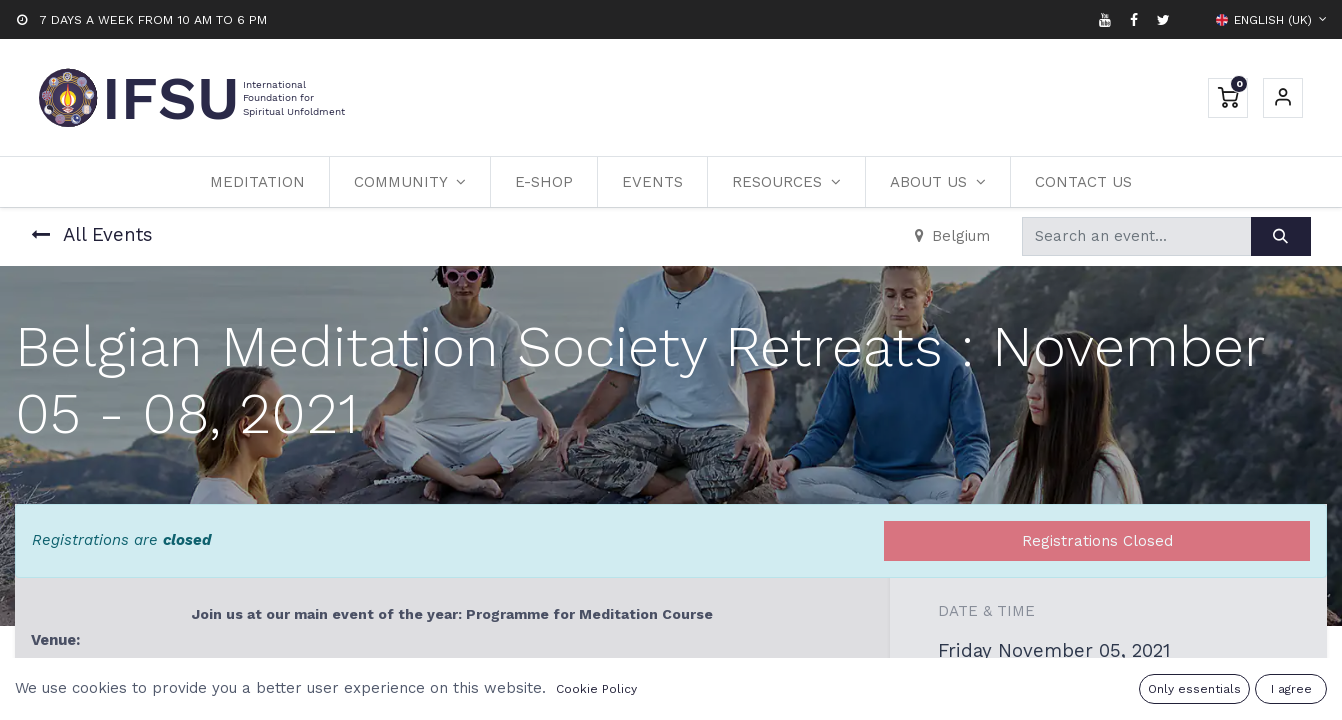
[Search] (1281, 236)
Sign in (1283, 98)
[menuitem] (257, 182)
